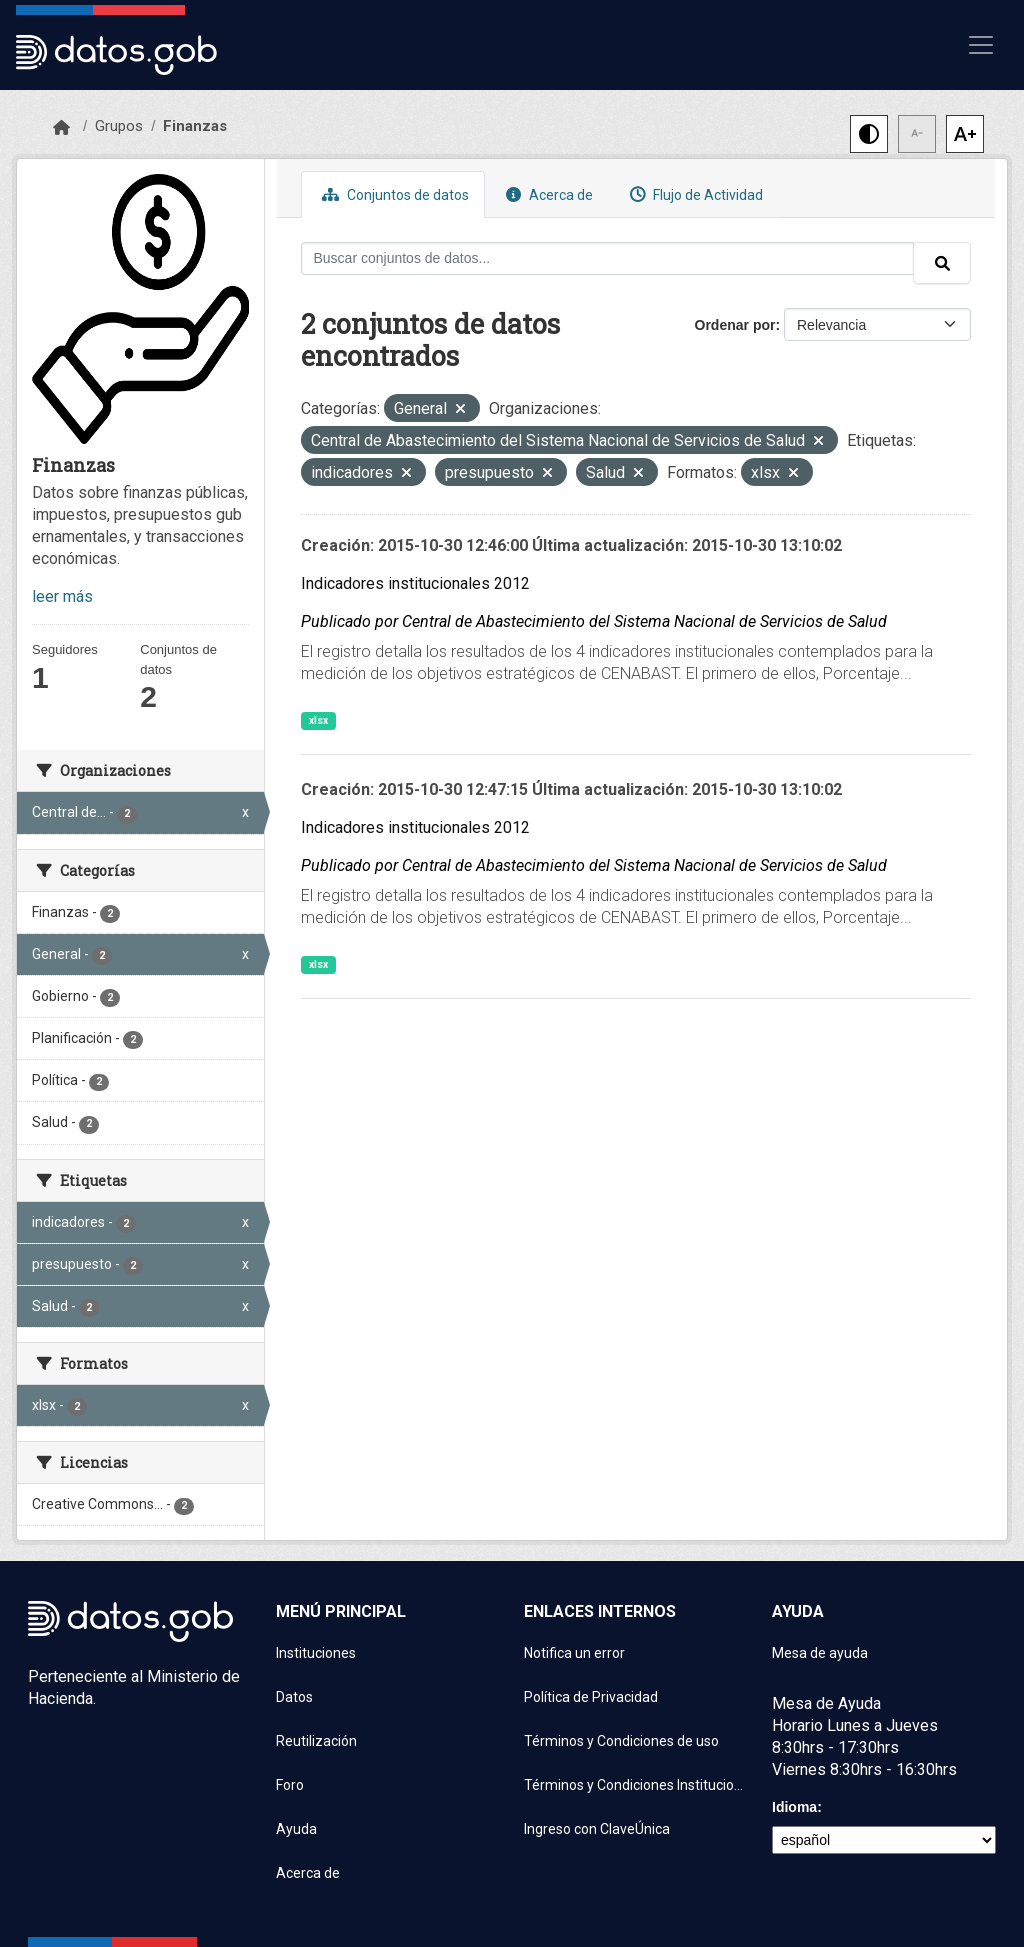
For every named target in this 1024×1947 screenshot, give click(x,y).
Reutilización (316, 1741)
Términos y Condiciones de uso (621, 1741)
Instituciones (316, 1653)
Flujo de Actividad (694, 194)
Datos (294, 1697)
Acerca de (547, 194)
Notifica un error (574, 1653)
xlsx (318, 720)
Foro (290, 1785)
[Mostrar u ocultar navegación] (981, 45)
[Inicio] (61, 128)
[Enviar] (942, 263)
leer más (62, 596)
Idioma (794, 1807)
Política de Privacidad (591, 1697)
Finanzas (195, 126)
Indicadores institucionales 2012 (415, 583)
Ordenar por (735, 325)
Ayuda (296, 1829)
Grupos (119, 126)
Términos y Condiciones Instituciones (636, 1785)
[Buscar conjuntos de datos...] (608, 258)
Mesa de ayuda (820, 1653)
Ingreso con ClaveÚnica (597, 1829)
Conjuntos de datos (393, 194)
